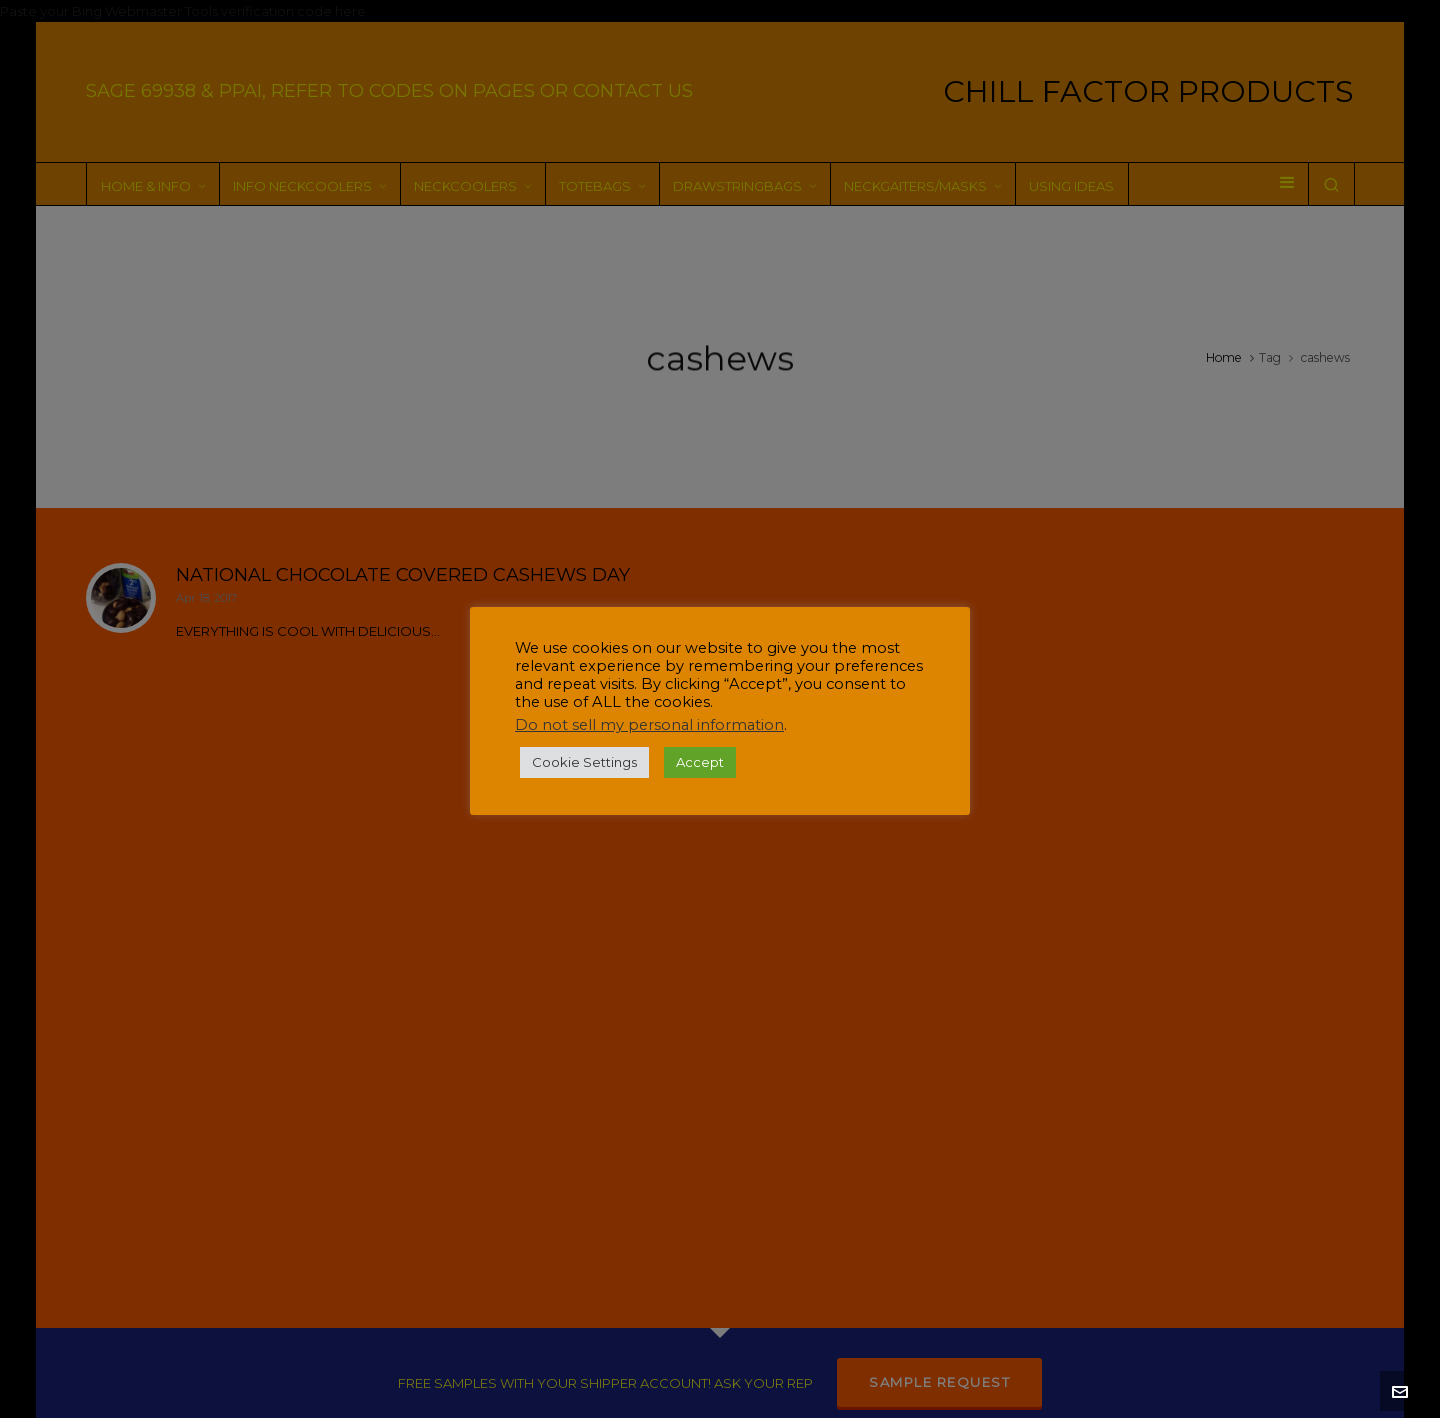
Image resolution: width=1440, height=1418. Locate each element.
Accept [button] (700, 762)
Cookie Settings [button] (584, 762)
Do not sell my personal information (649, 725)
